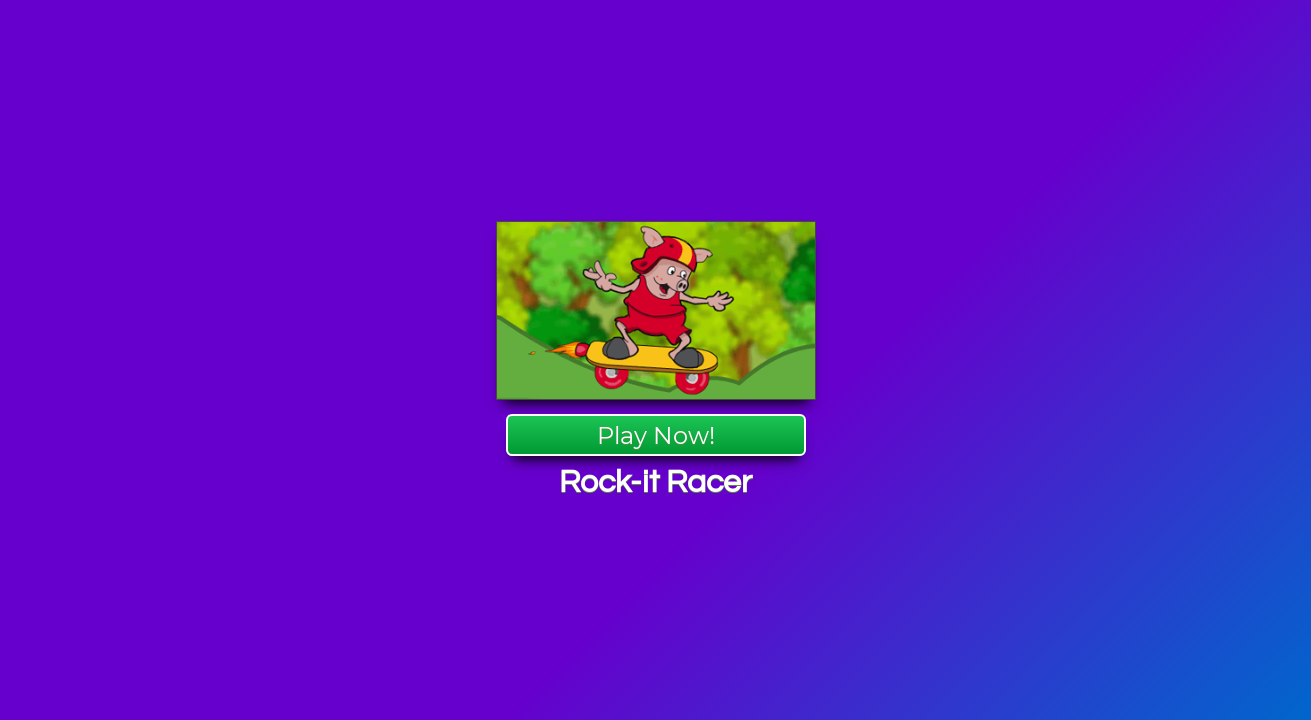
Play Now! (656, 435)
